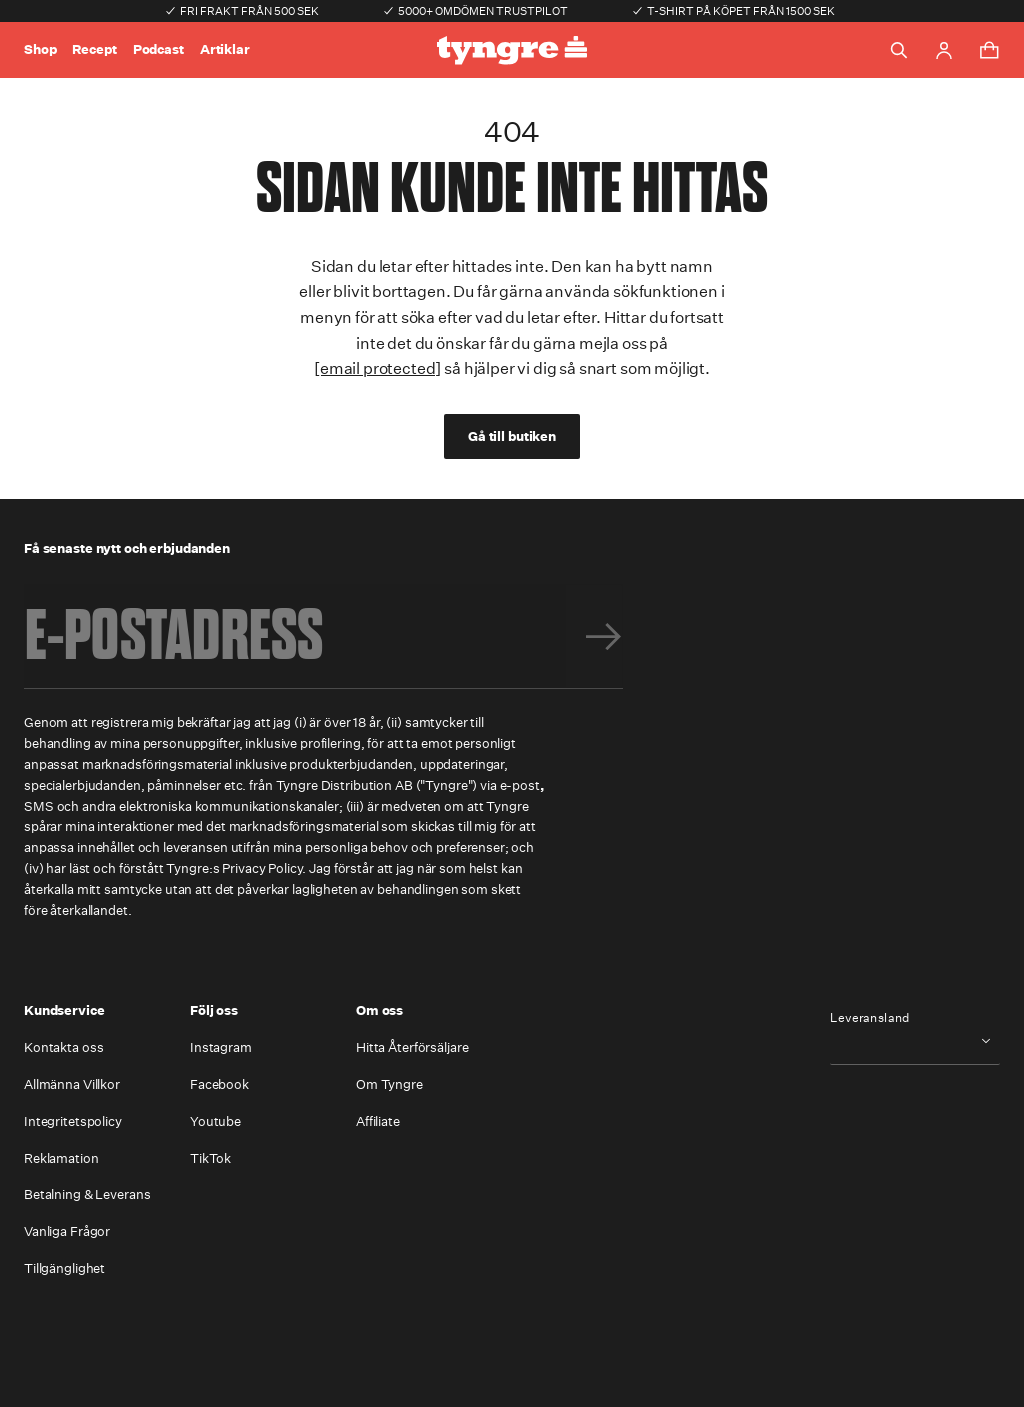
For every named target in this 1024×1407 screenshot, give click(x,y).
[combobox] (915, 1040)
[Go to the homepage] (512, 50)
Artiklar (225, 49)
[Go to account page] (944, 50)
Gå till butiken (512, 436)
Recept (94, 49)
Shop (40, 49)
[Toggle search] (899, 50)
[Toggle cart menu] (989, 50)
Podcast (158, 49)
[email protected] (377, 368)
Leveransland (870, 1018)
